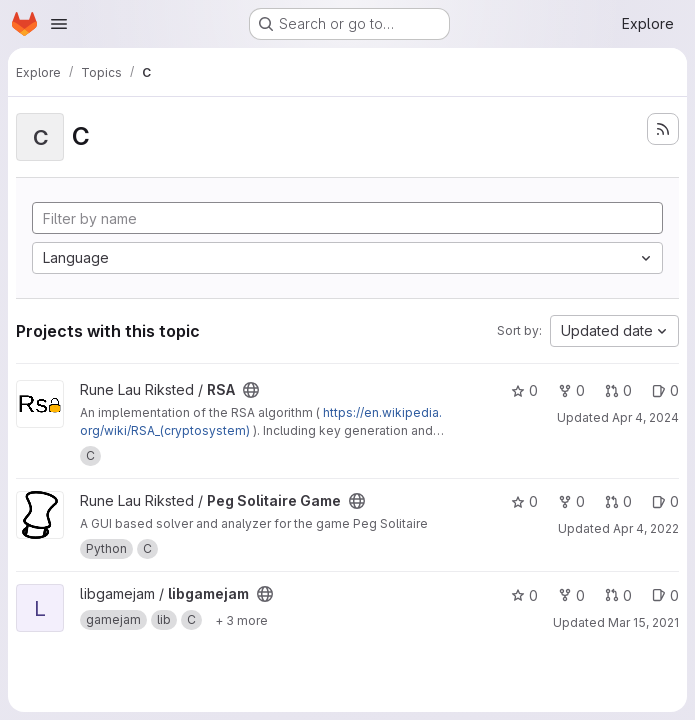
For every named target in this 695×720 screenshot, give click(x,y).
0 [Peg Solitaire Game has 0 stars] (524, 501)
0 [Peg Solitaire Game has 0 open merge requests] (618, 501)
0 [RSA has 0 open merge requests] (618, 390)
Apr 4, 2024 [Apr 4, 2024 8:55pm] (645, 417)
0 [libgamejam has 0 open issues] (665, 595)
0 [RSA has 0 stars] (524, 390)
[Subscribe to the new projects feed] (663, 129)
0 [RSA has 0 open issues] (665, 390)
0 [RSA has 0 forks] (571, 390)
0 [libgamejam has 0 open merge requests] (618, 595)
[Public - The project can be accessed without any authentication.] (251, 390)
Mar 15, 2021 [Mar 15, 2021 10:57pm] (643, 622)
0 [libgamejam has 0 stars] (524, 595)
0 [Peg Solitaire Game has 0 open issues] (665, 501)
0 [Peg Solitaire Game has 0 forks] (571, 501)
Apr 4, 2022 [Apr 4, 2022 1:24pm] (646, 528)
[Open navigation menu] (59, 24)
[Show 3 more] (241, 620)
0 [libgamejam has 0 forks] (571, 595)
